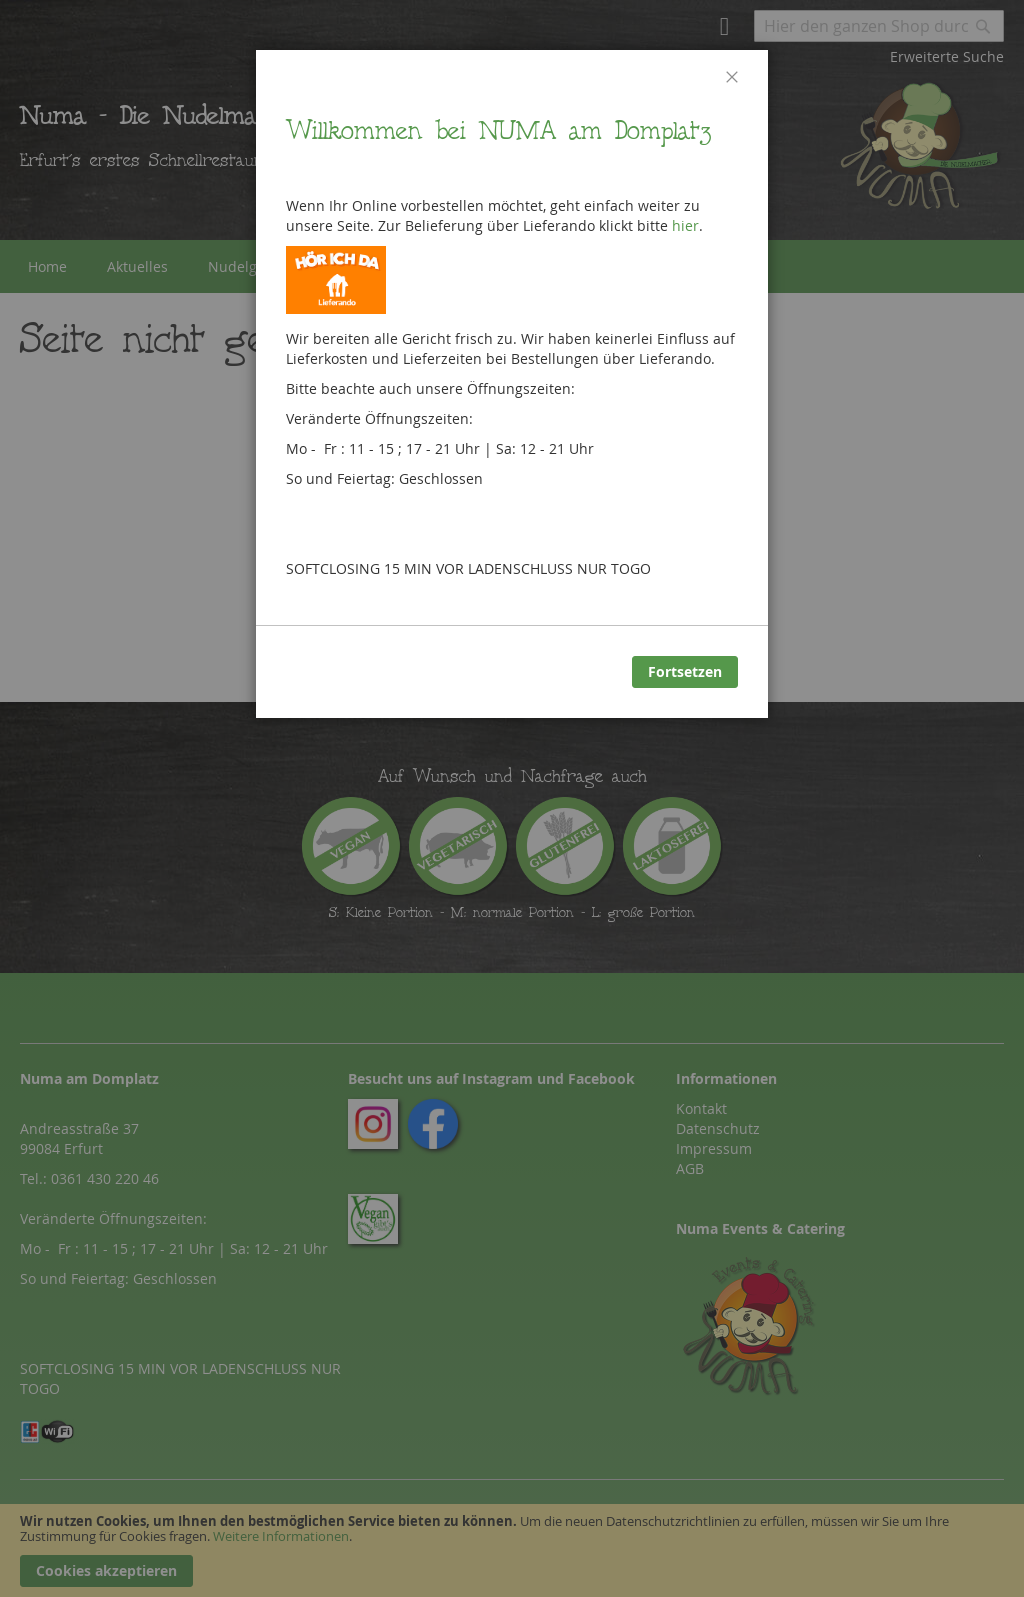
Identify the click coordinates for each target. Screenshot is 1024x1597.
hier (685, 225)
